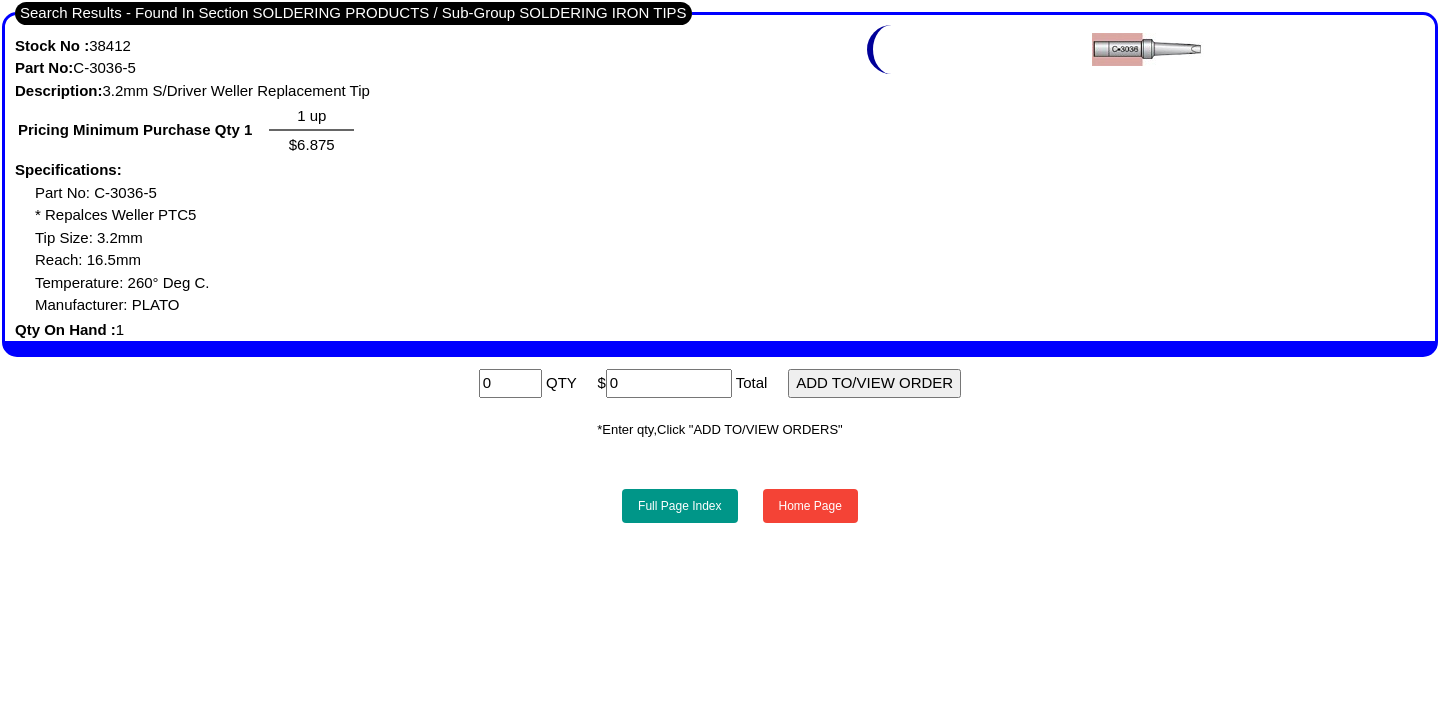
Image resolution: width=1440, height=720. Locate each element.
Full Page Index (679, 506)
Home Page (810, 506)
